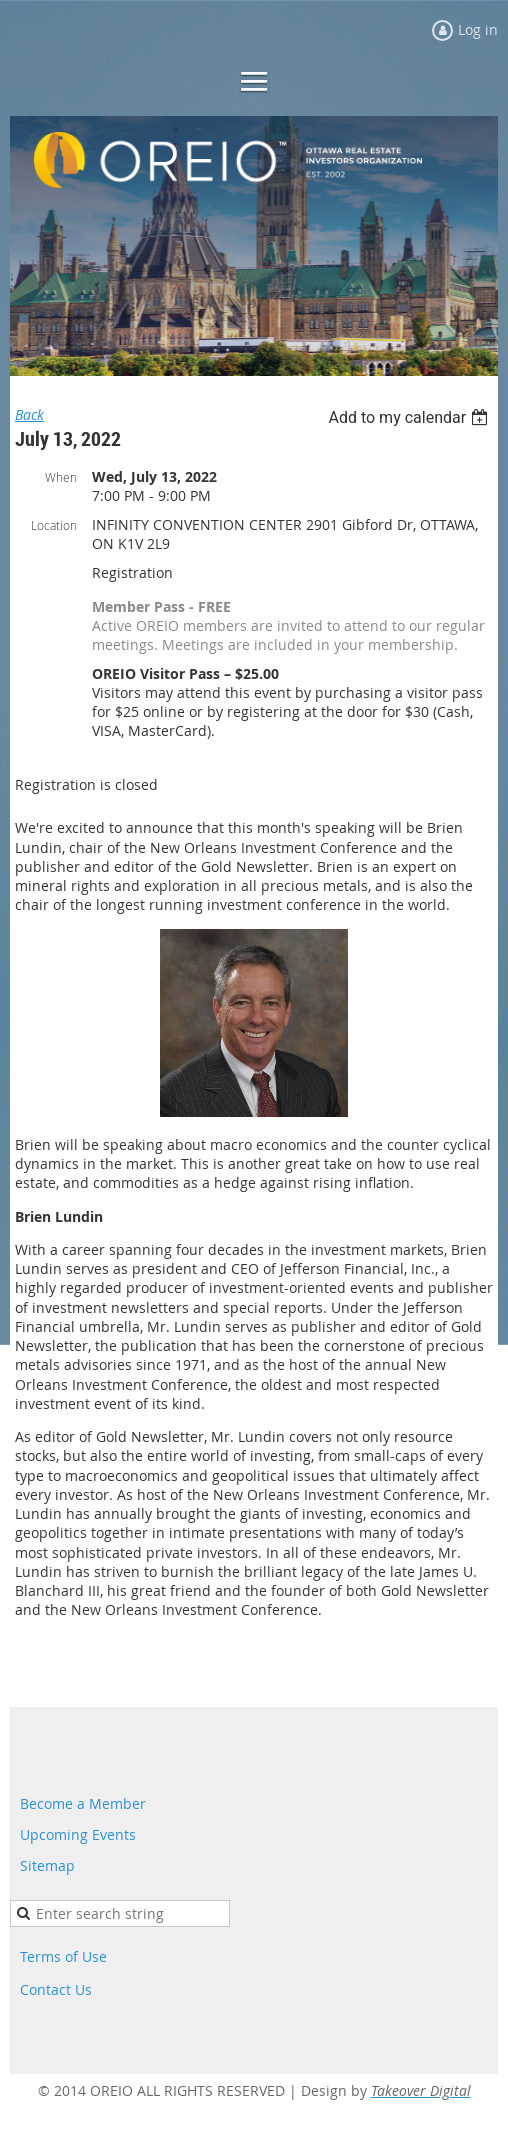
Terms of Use (63, 1956)
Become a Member (83, 1803)
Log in (478, 29)
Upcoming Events (78, 1834)
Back (29, 414)
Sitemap (47, 1865)
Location (54, 525)
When (61, 477)
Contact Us (56, 1989)
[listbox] (410, 417)
